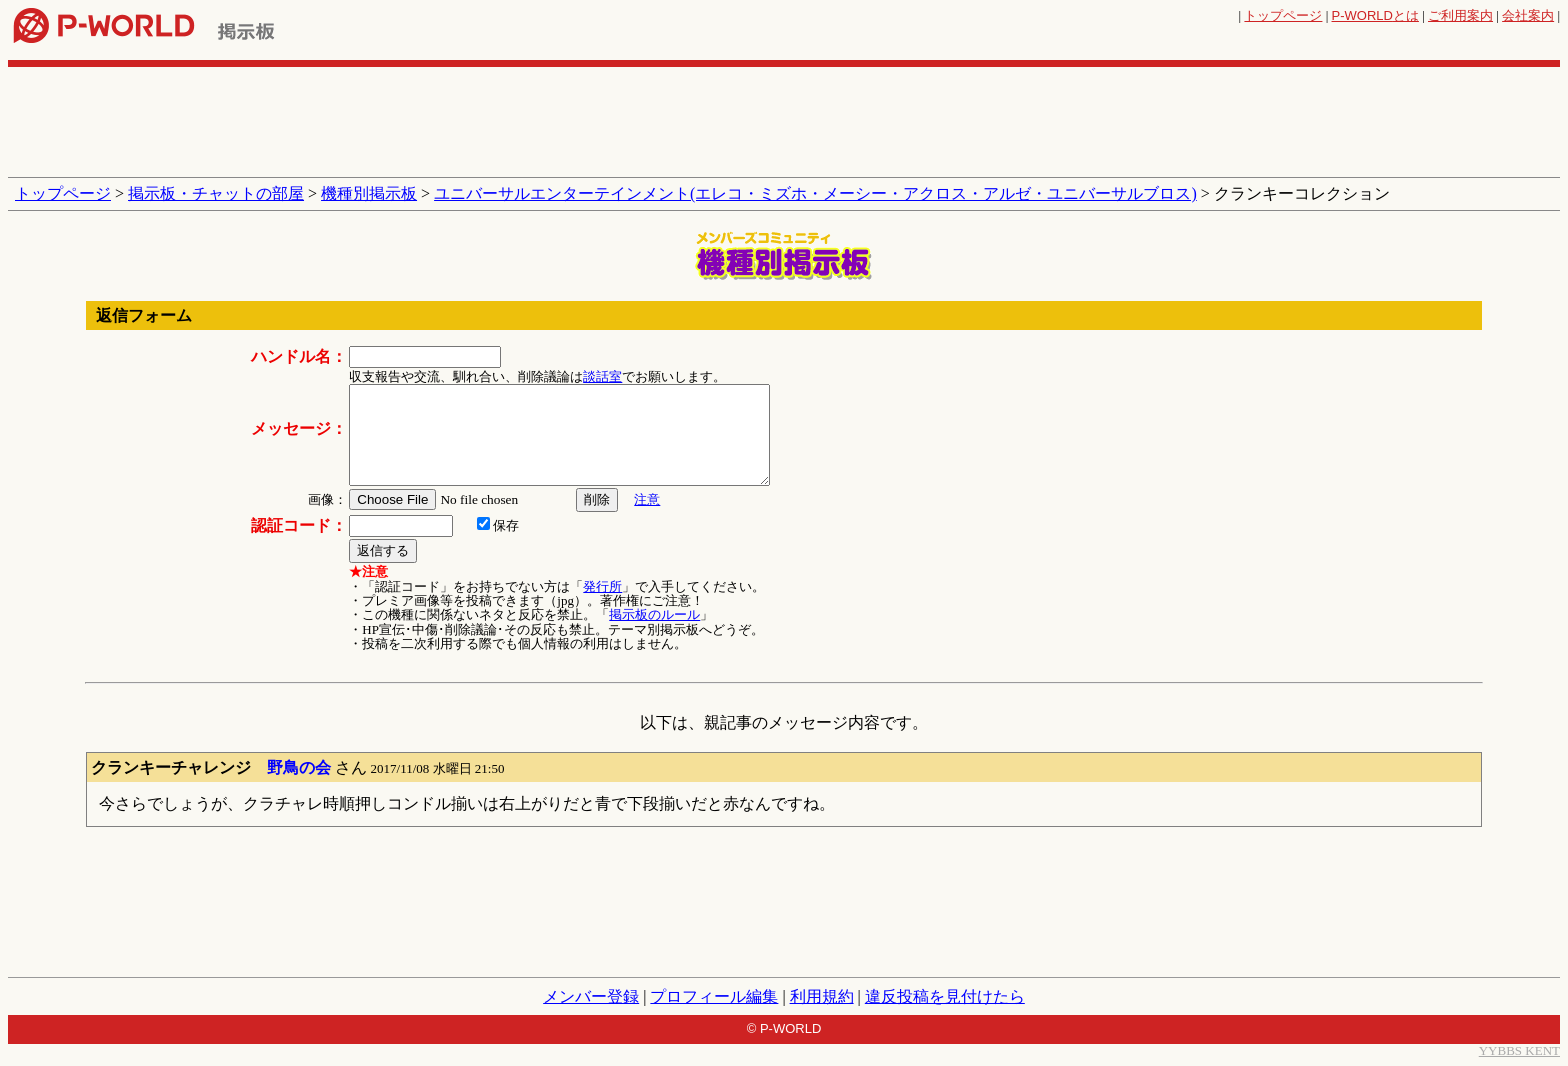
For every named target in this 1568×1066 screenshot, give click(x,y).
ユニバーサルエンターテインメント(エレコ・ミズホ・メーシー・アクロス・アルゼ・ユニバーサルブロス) (815, 193)
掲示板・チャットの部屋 (216, 193)
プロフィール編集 (714, 996)
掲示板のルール (654, 614)
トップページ (1283, 15)
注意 (647, 499)
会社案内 (1528, 15)
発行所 (602, 586)
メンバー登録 (591, 996)
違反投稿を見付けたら (945, 996)
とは (1375, 15)
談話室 (602, 376)
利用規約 (822, 996)
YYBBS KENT (1519, 1050)
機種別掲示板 (369, 193)
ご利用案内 (1460, 15)
